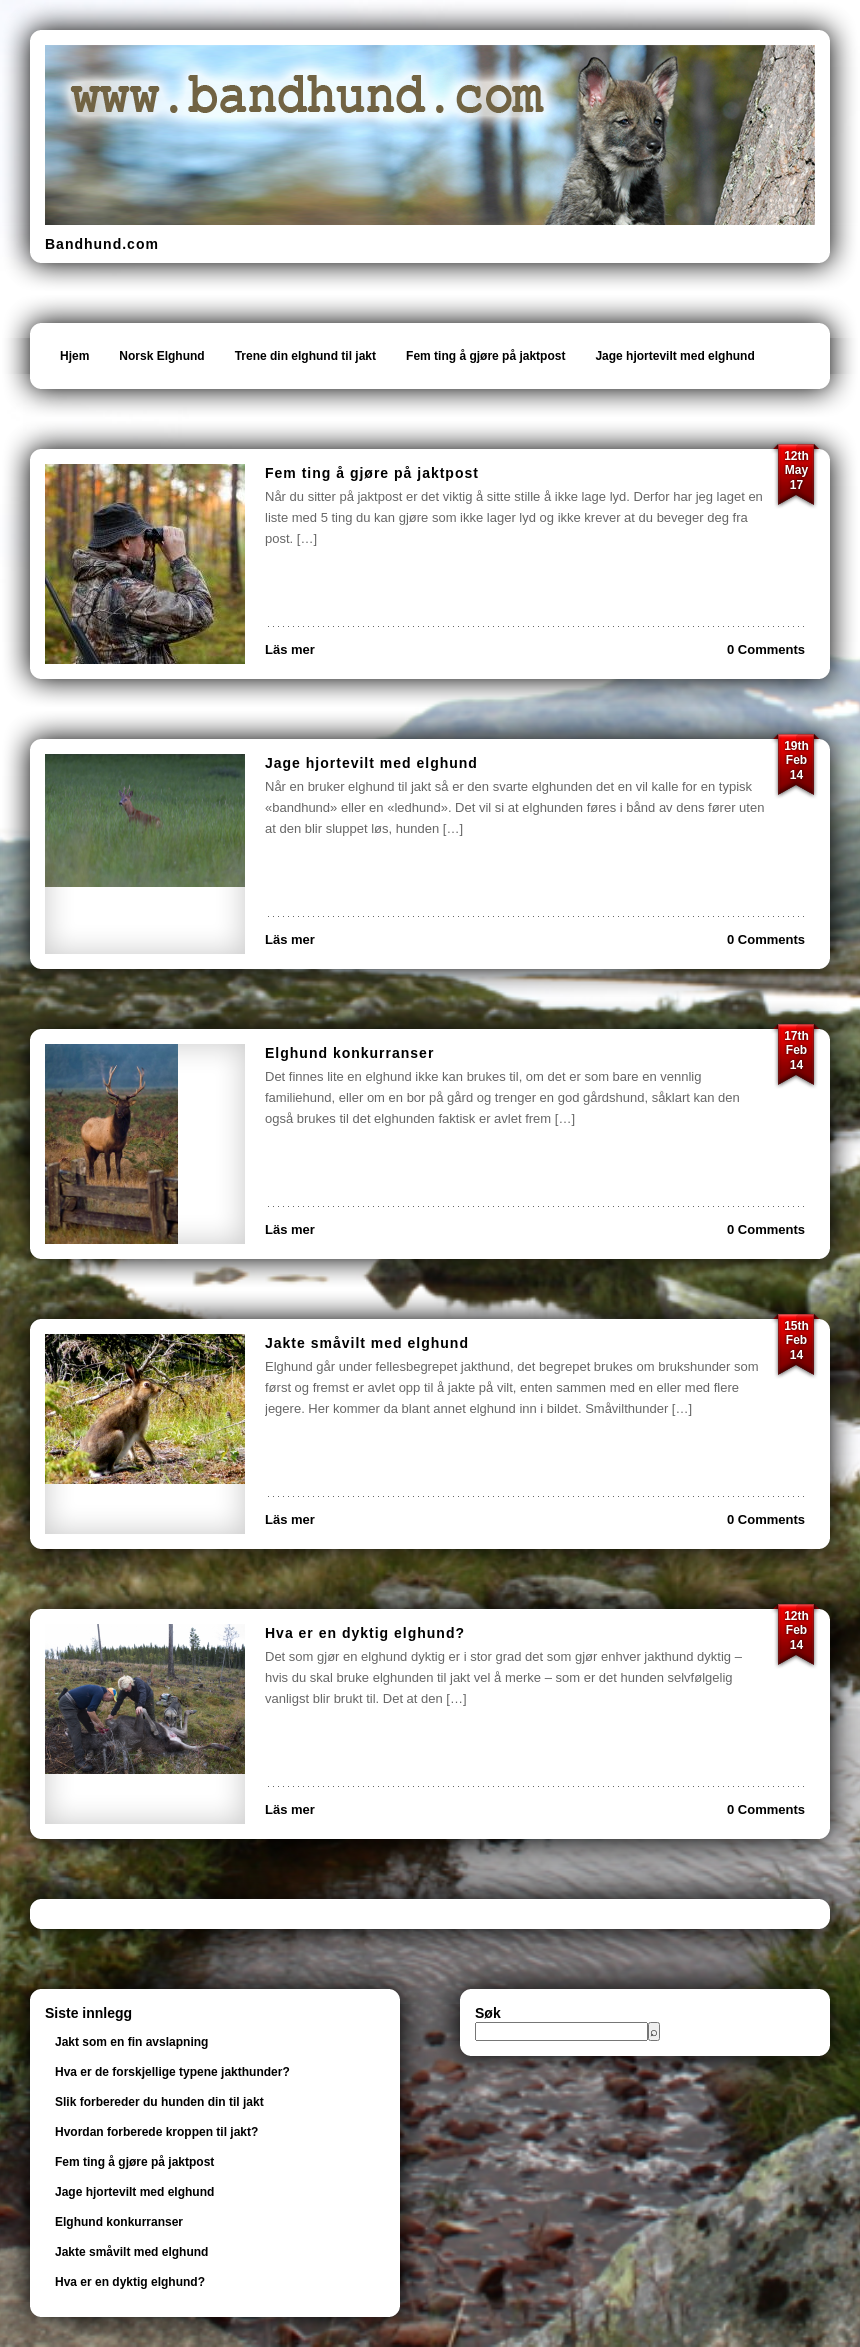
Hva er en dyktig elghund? (365, 1633)
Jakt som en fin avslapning (131, 2042)
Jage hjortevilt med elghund (674, 356)
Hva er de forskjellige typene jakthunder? (172, 2072)
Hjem (74, 356)
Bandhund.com (102, 244)
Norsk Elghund (161, 356)
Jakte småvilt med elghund (367, 1343)
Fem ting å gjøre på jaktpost (485, 356)
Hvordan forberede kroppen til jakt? (156, 2132)
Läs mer (290, 649)
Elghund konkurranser (349, 1053)
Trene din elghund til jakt (305, 356)
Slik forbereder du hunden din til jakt (159, 2102)
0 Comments (766, 649)
